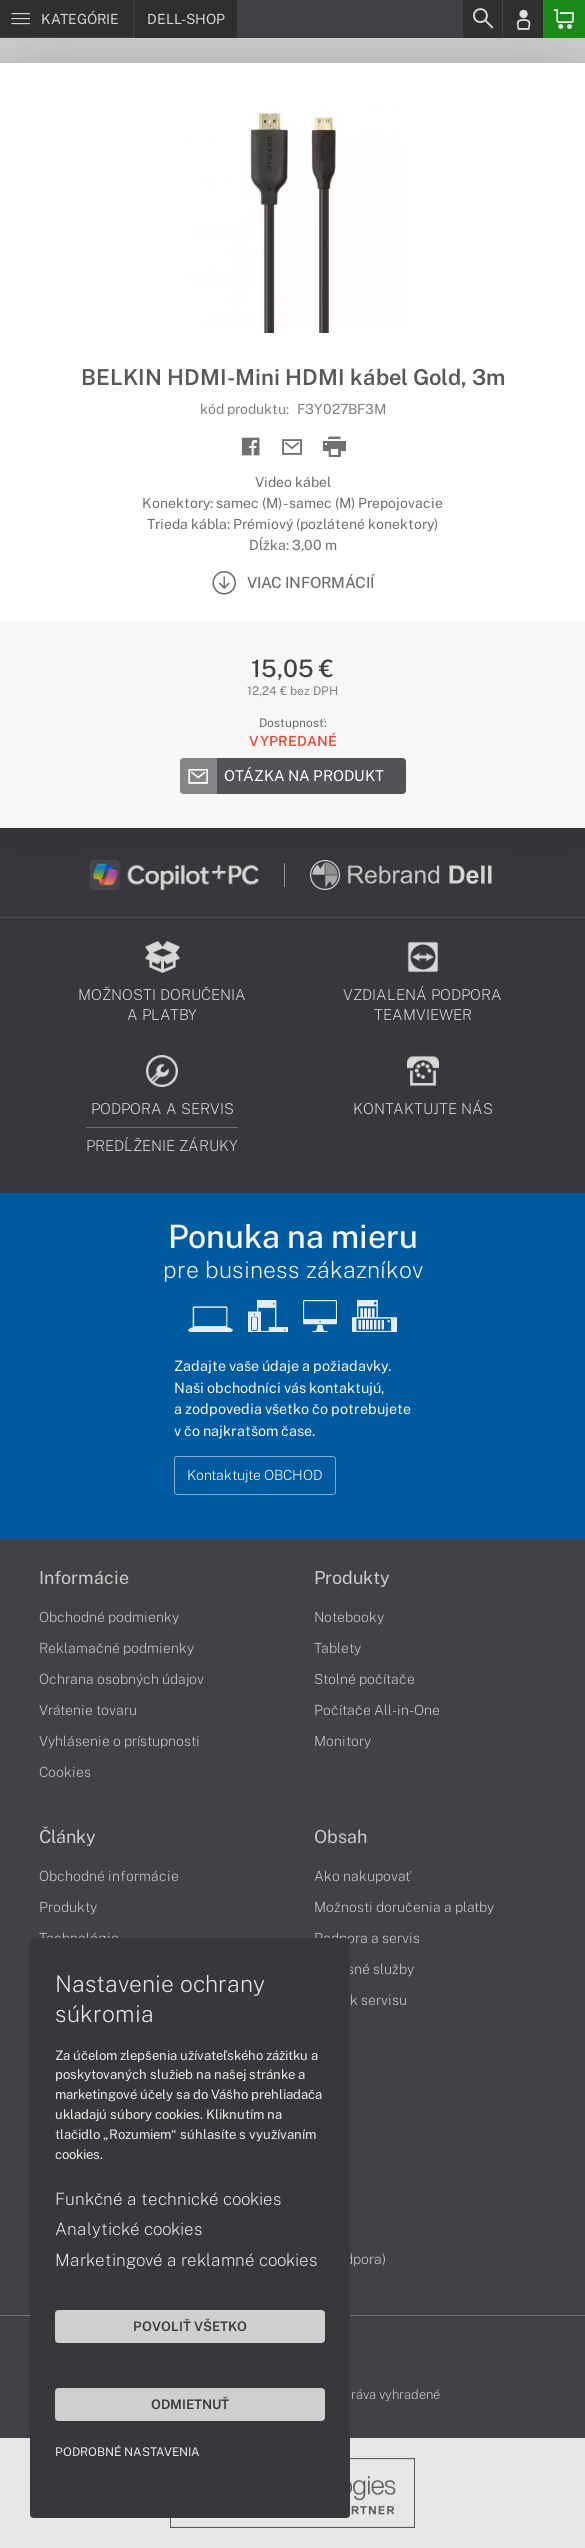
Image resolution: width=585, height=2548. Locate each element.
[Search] (482, 19)
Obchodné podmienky (109, 1617)
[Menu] (66, 19)
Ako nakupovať (362, 1876)
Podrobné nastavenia (127, 2452)
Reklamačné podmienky (116, 1648)
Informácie (84, 1578)
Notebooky (349, 1617)
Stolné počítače (364, 1679)
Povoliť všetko (190, 2326)
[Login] (523, 19)
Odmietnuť (190, 2404)
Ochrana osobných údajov (121, 1679)
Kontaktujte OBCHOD (255, 1475)
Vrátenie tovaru (88, 1710)
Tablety (337, 1648)
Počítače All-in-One (377, 1710)
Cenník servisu (360, 2000)
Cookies (65, 1772)
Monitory (342, 1741)
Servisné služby (364, 1969)
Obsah (340, 1837)
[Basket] (564, 19)
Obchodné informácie (109, 1876)
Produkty (352, 1578)
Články (67, 1837)
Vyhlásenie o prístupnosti (119, 1741)
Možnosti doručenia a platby (404, 1907)
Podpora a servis (367, 1938)
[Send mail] (292, 447)
